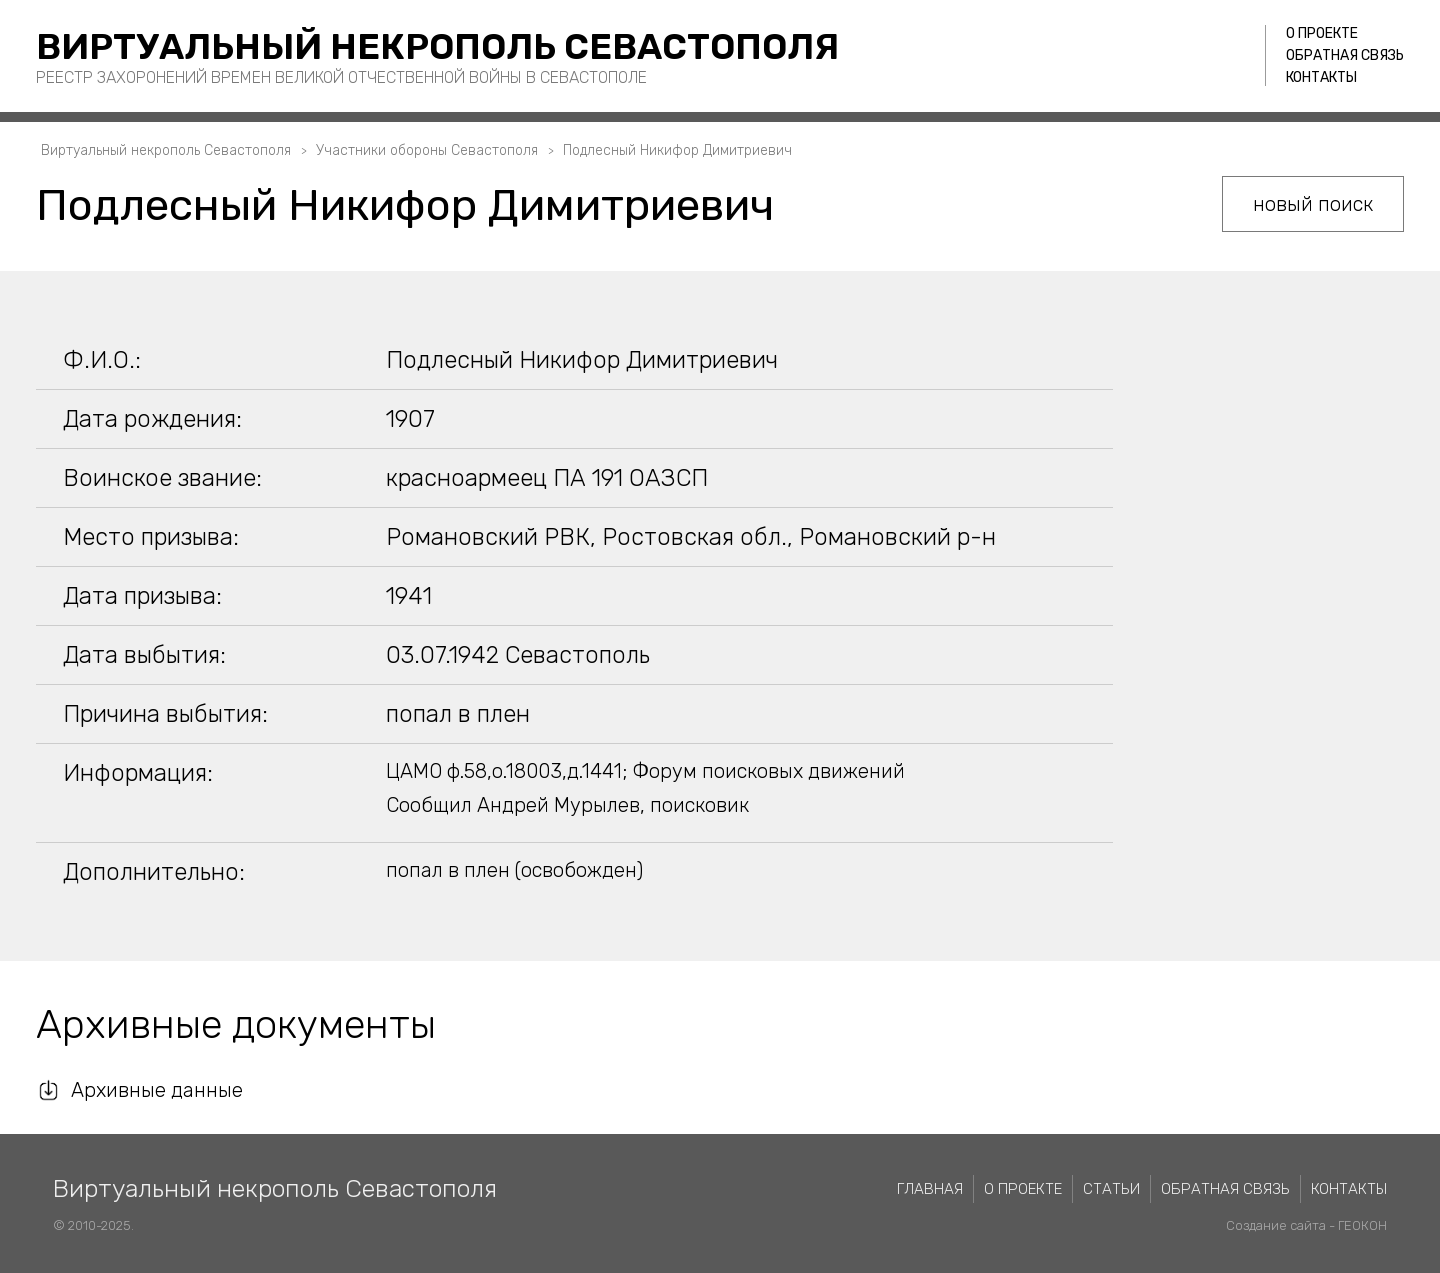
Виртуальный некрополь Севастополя (437, 46)
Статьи (1111, 1189)
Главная (930, 1189)
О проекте (1322, 33)
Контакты (1321, 77)
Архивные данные (157, 1090)
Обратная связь (1345, 55)
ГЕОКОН (1362, 1225)
